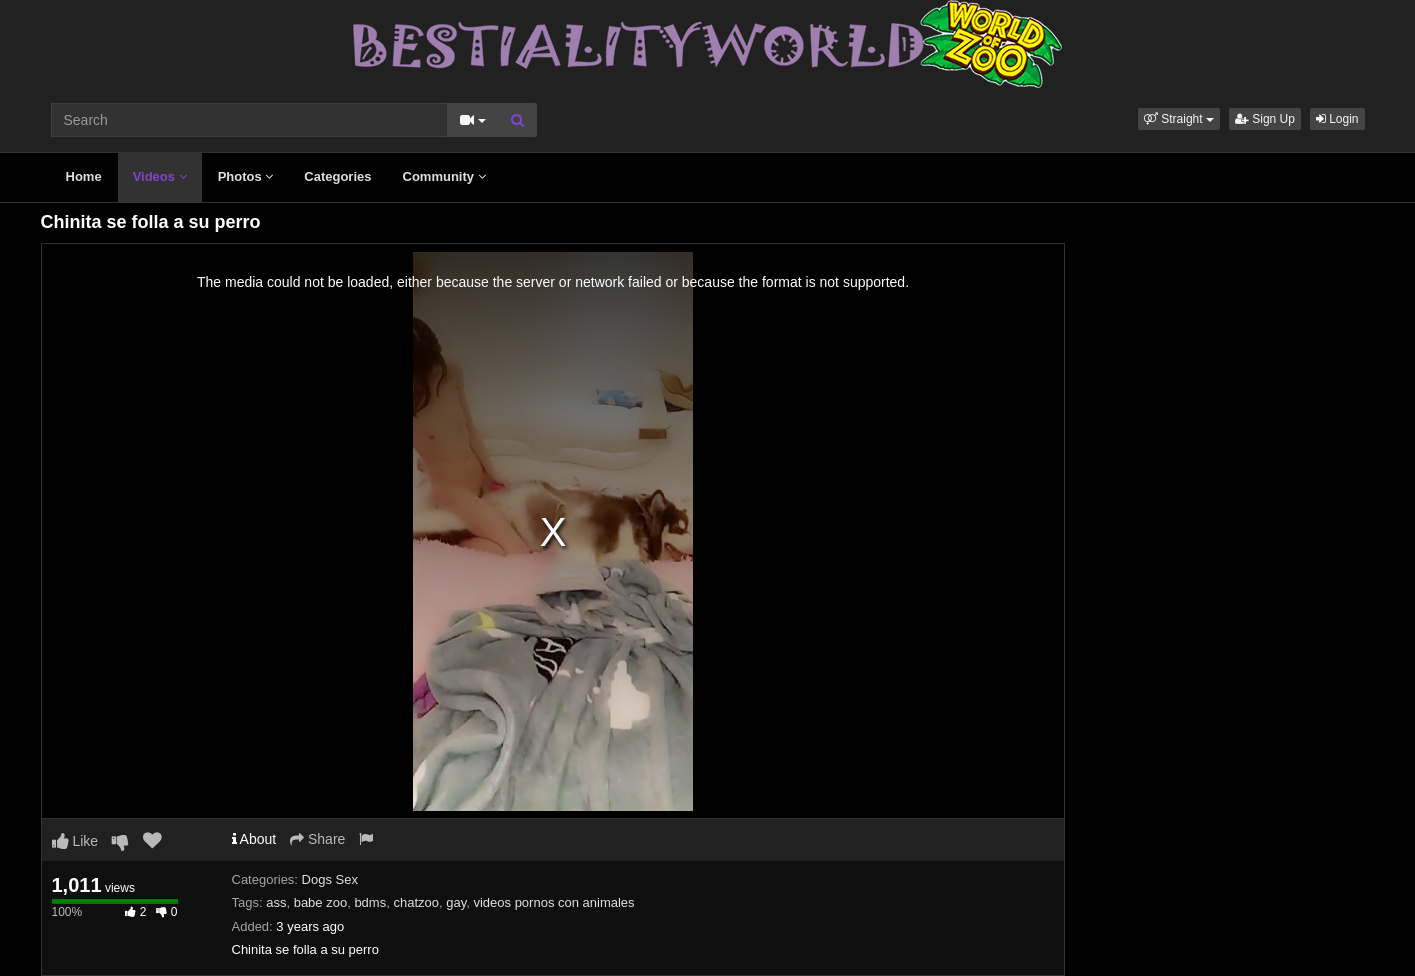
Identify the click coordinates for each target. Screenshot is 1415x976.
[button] (1179, 119)
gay (456, 902)
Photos (246, 176)
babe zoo (321, 902)
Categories (337, 176)
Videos (160, 176)
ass (276, 902)
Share (317, 839)
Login (1337, 119)
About (254, 839)
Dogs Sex (330, 879)
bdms (370, 902)
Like (75, 841)
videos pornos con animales (553, 902)
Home (84, 176)
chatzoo (416, 902)
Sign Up (1265, 119)
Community (444, 176)
